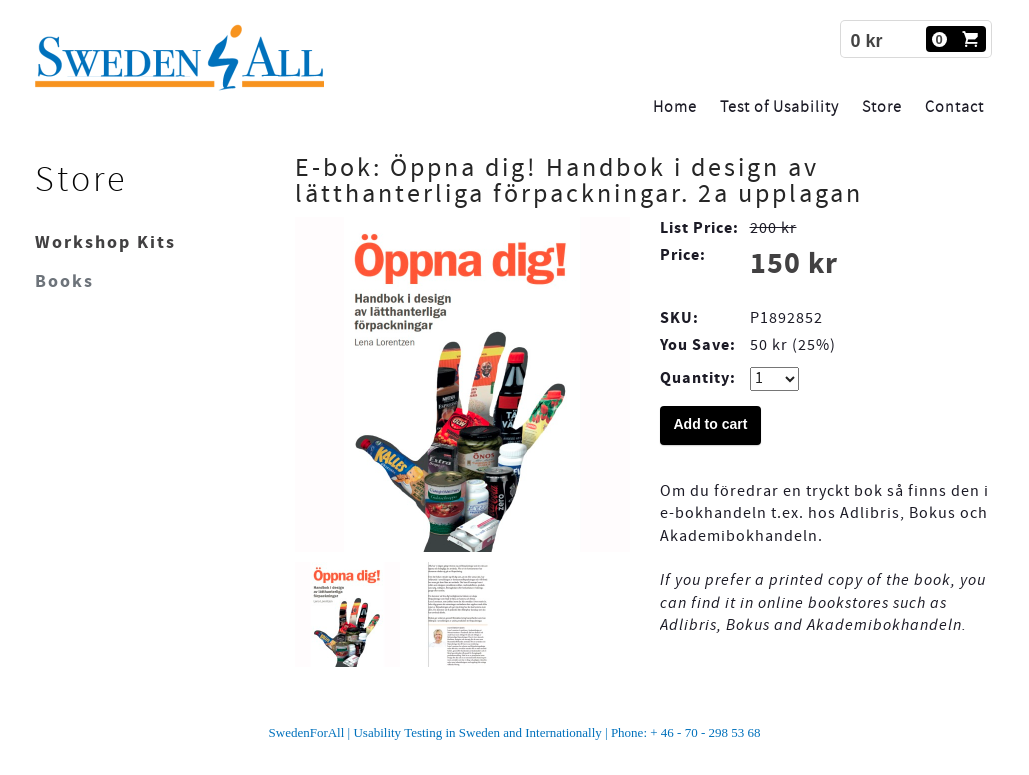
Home (675, 107)
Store (882, 107)
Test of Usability (779, 107)
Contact (954, 107)
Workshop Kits (105, 242)
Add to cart (711, 424)
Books (64, 281)
